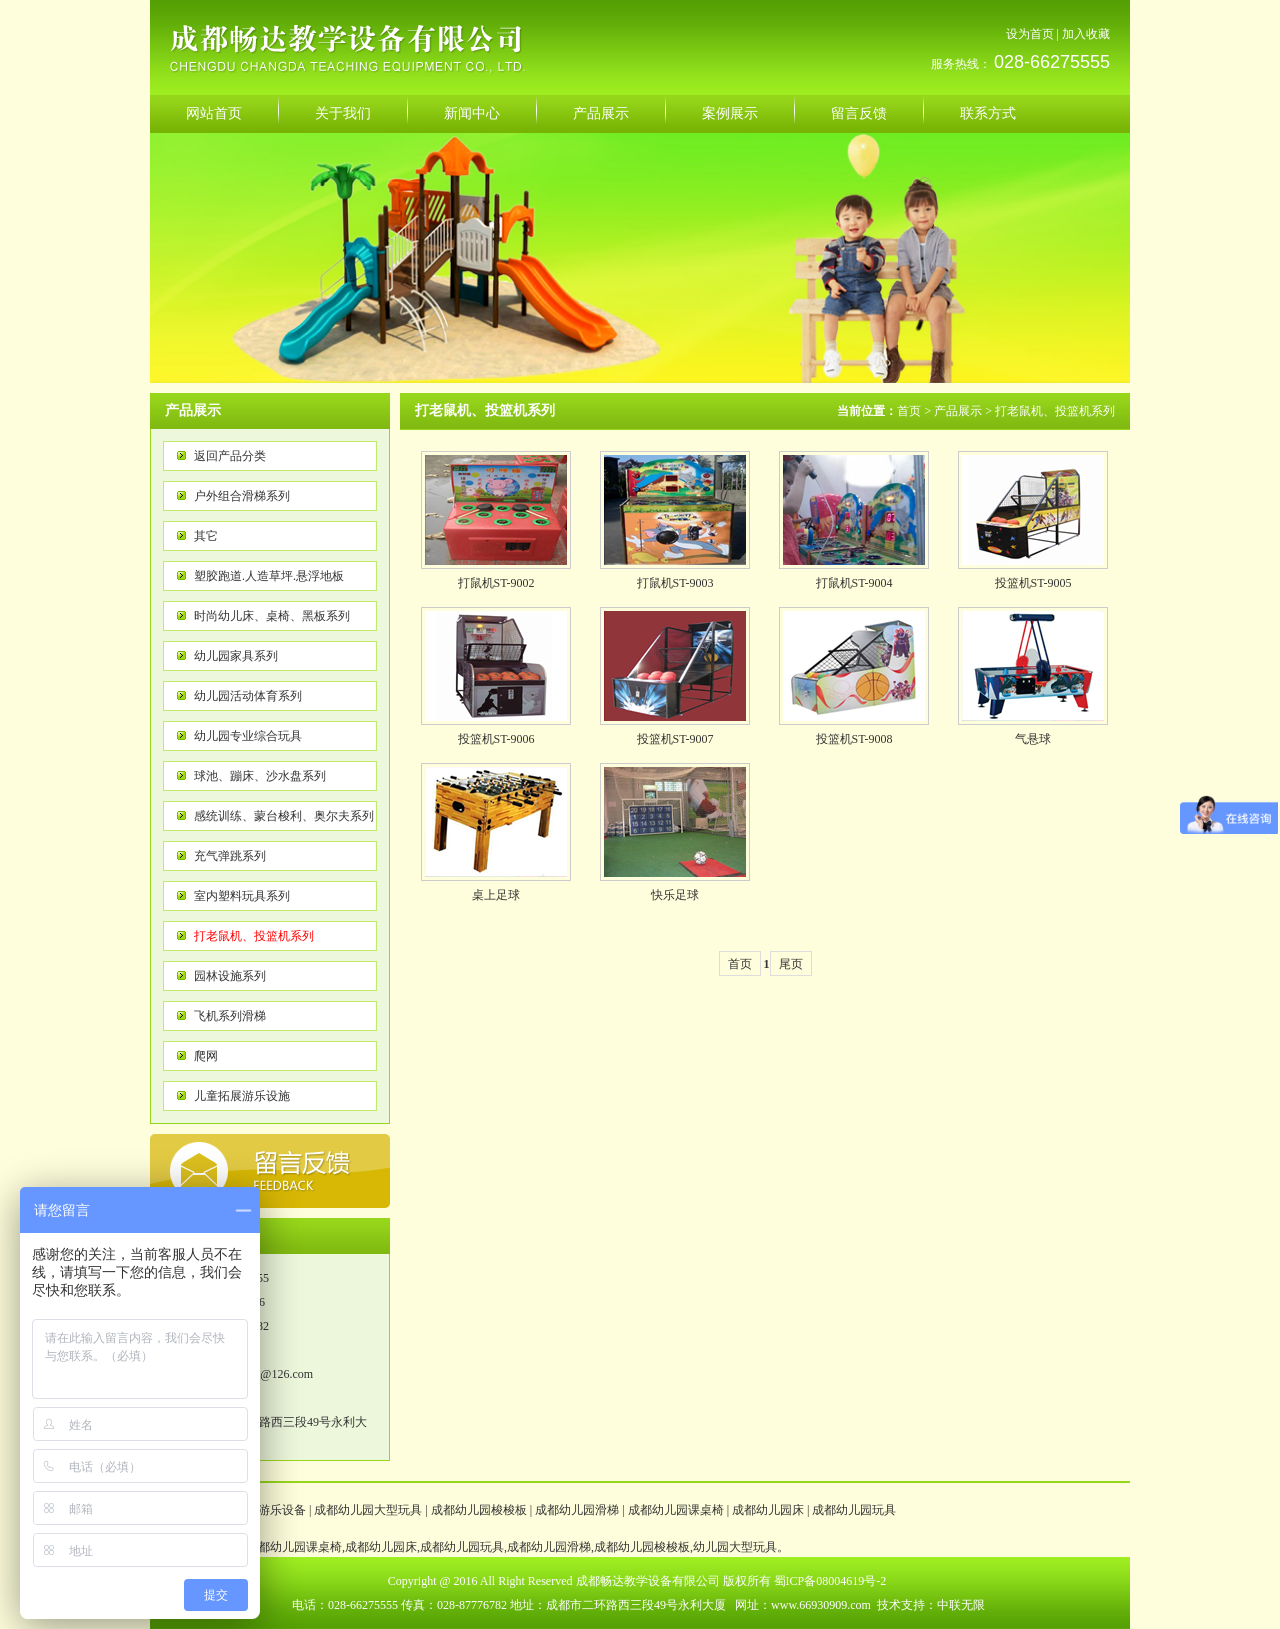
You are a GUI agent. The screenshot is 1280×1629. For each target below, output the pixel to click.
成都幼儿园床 (768, 1510)
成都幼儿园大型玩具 (368, 1510)
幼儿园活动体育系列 (248, 696)
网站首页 (214, 113)
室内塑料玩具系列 (242, 896)
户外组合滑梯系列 (242, 496)
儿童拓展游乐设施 (242, 1096)
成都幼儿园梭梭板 (479, 1510)
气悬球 (1033, 739)
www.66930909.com (821, 1605)
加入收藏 (1086, 34)
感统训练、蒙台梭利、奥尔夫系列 (284, 816)
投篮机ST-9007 (675, 739)
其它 (206, 536)
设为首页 (1030, 34)
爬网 (206, 1056)
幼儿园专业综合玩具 (248, 736)
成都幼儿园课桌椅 (676, 1510)
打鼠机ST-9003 (675, 583)
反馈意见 (270, 1171)
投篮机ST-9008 (854, 739)
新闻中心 (472, 113)
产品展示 (601, 113)
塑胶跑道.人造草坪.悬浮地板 (269, 576)
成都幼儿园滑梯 (577, 1510)
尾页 (791, 964)
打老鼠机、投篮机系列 (254, 936)
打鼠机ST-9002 (496, 583)
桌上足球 (496, 895)
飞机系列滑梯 (230, 1016)
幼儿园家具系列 (236, 656)
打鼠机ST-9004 (854, 583)
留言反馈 (859, 113)
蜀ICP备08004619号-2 (830, 1581)
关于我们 (343, 113)
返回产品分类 (230, 456)
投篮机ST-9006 (496, 739)
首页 (909, 411)
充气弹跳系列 (230, 856)
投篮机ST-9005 (1033, 583)
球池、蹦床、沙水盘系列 (260, 776)
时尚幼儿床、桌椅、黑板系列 (272, 616)
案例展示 (730, 113)
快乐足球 (675, 895)
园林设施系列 (230, 976)
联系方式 (988, 113)
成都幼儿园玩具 (854, 1510)
